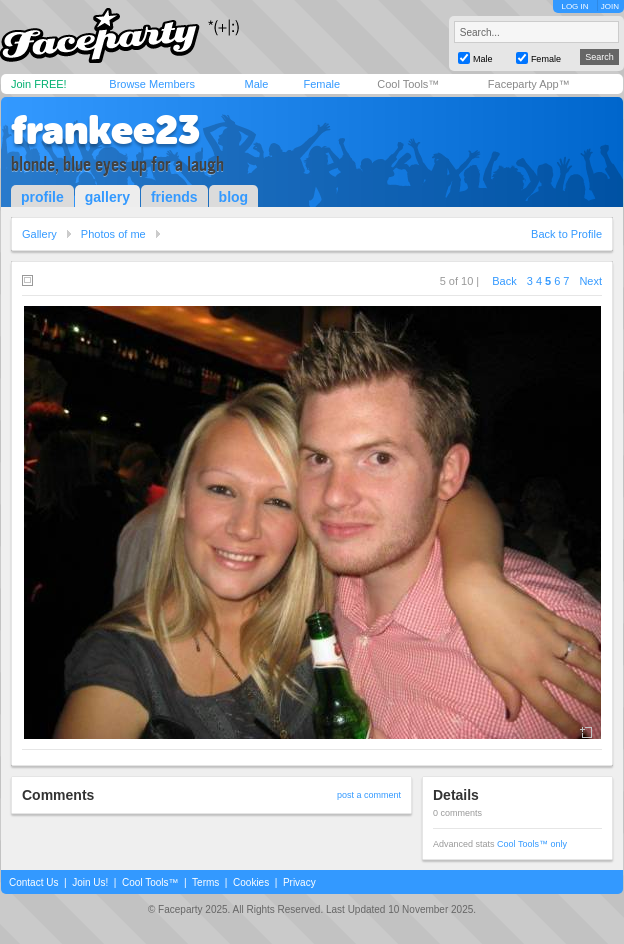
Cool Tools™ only (532, 844)
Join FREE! (39, 84)
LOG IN (574, 6)
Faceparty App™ (529, 84)
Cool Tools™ (408, 84)
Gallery (39, 234)
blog (234, 197)
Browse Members (152, 84)
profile (42, 197)
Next (590, 281)
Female (321, 84)
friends (174, 197)
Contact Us (33, 882)
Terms (205, 882)
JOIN (610, 6)
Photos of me (113, 234)
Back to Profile (566, 234)
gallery (107, 197)
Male (256, 84)
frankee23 (105, 130)
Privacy (299, 882)
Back (504, 281)
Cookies (251, 882)
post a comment (369, 795)
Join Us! (90, 882)
